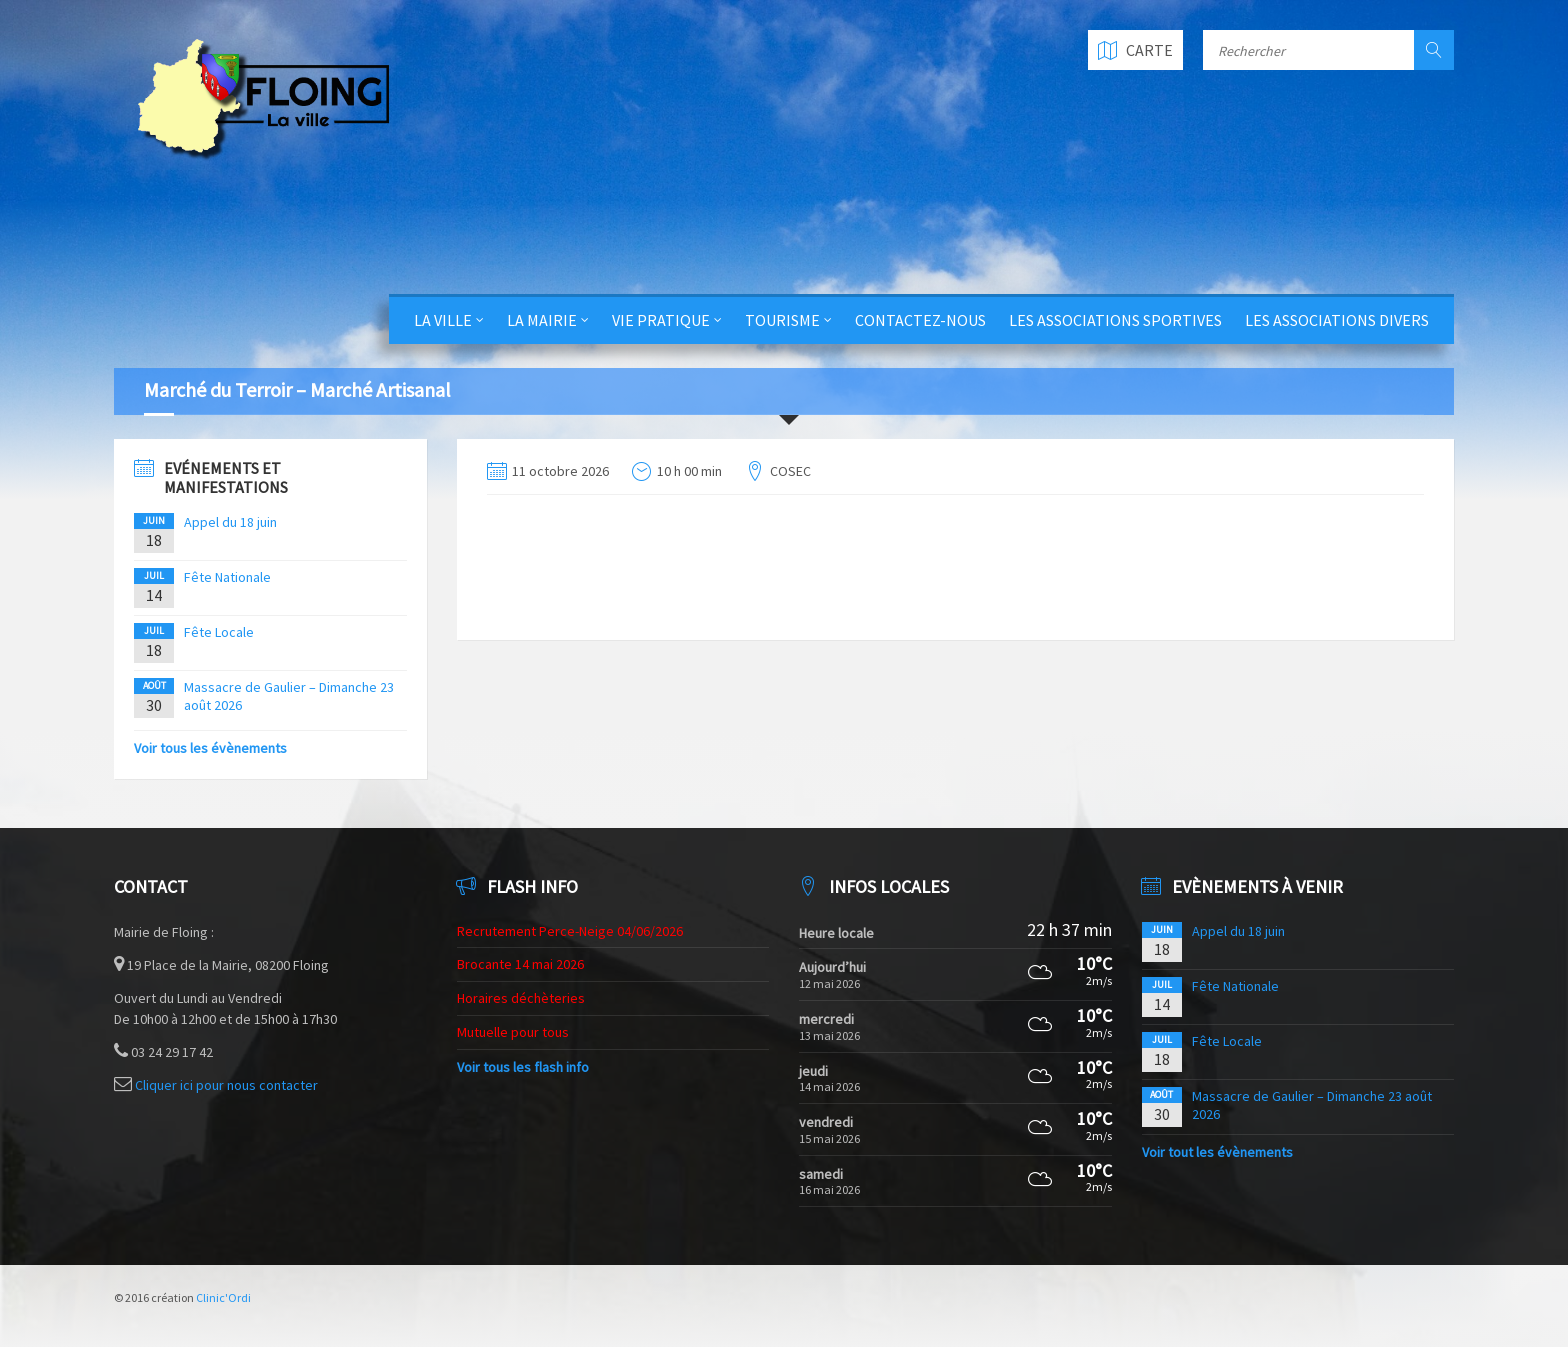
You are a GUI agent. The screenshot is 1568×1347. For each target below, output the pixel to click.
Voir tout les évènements (1217, 1152)
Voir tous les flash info (523, 1067)
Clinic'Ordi (223, 1297)
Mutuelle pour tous (513, 1032)
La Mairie (542, 320)
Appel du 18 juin (230, 522)
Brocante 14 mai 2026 (520, 964)
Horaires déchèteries (521, 998)
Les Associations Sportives (1115, 320)
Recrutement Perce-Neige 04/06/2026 (570, 931)
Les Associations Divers (1337, 320)
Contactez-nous (920, 320)
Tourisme (782, 320)
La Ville (443, 320)
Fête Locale (219, 632)
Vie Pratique (661, 320)
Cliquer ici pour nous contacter (226, 1085)
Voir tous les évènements (210, 748)
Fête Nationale (227, 577)
